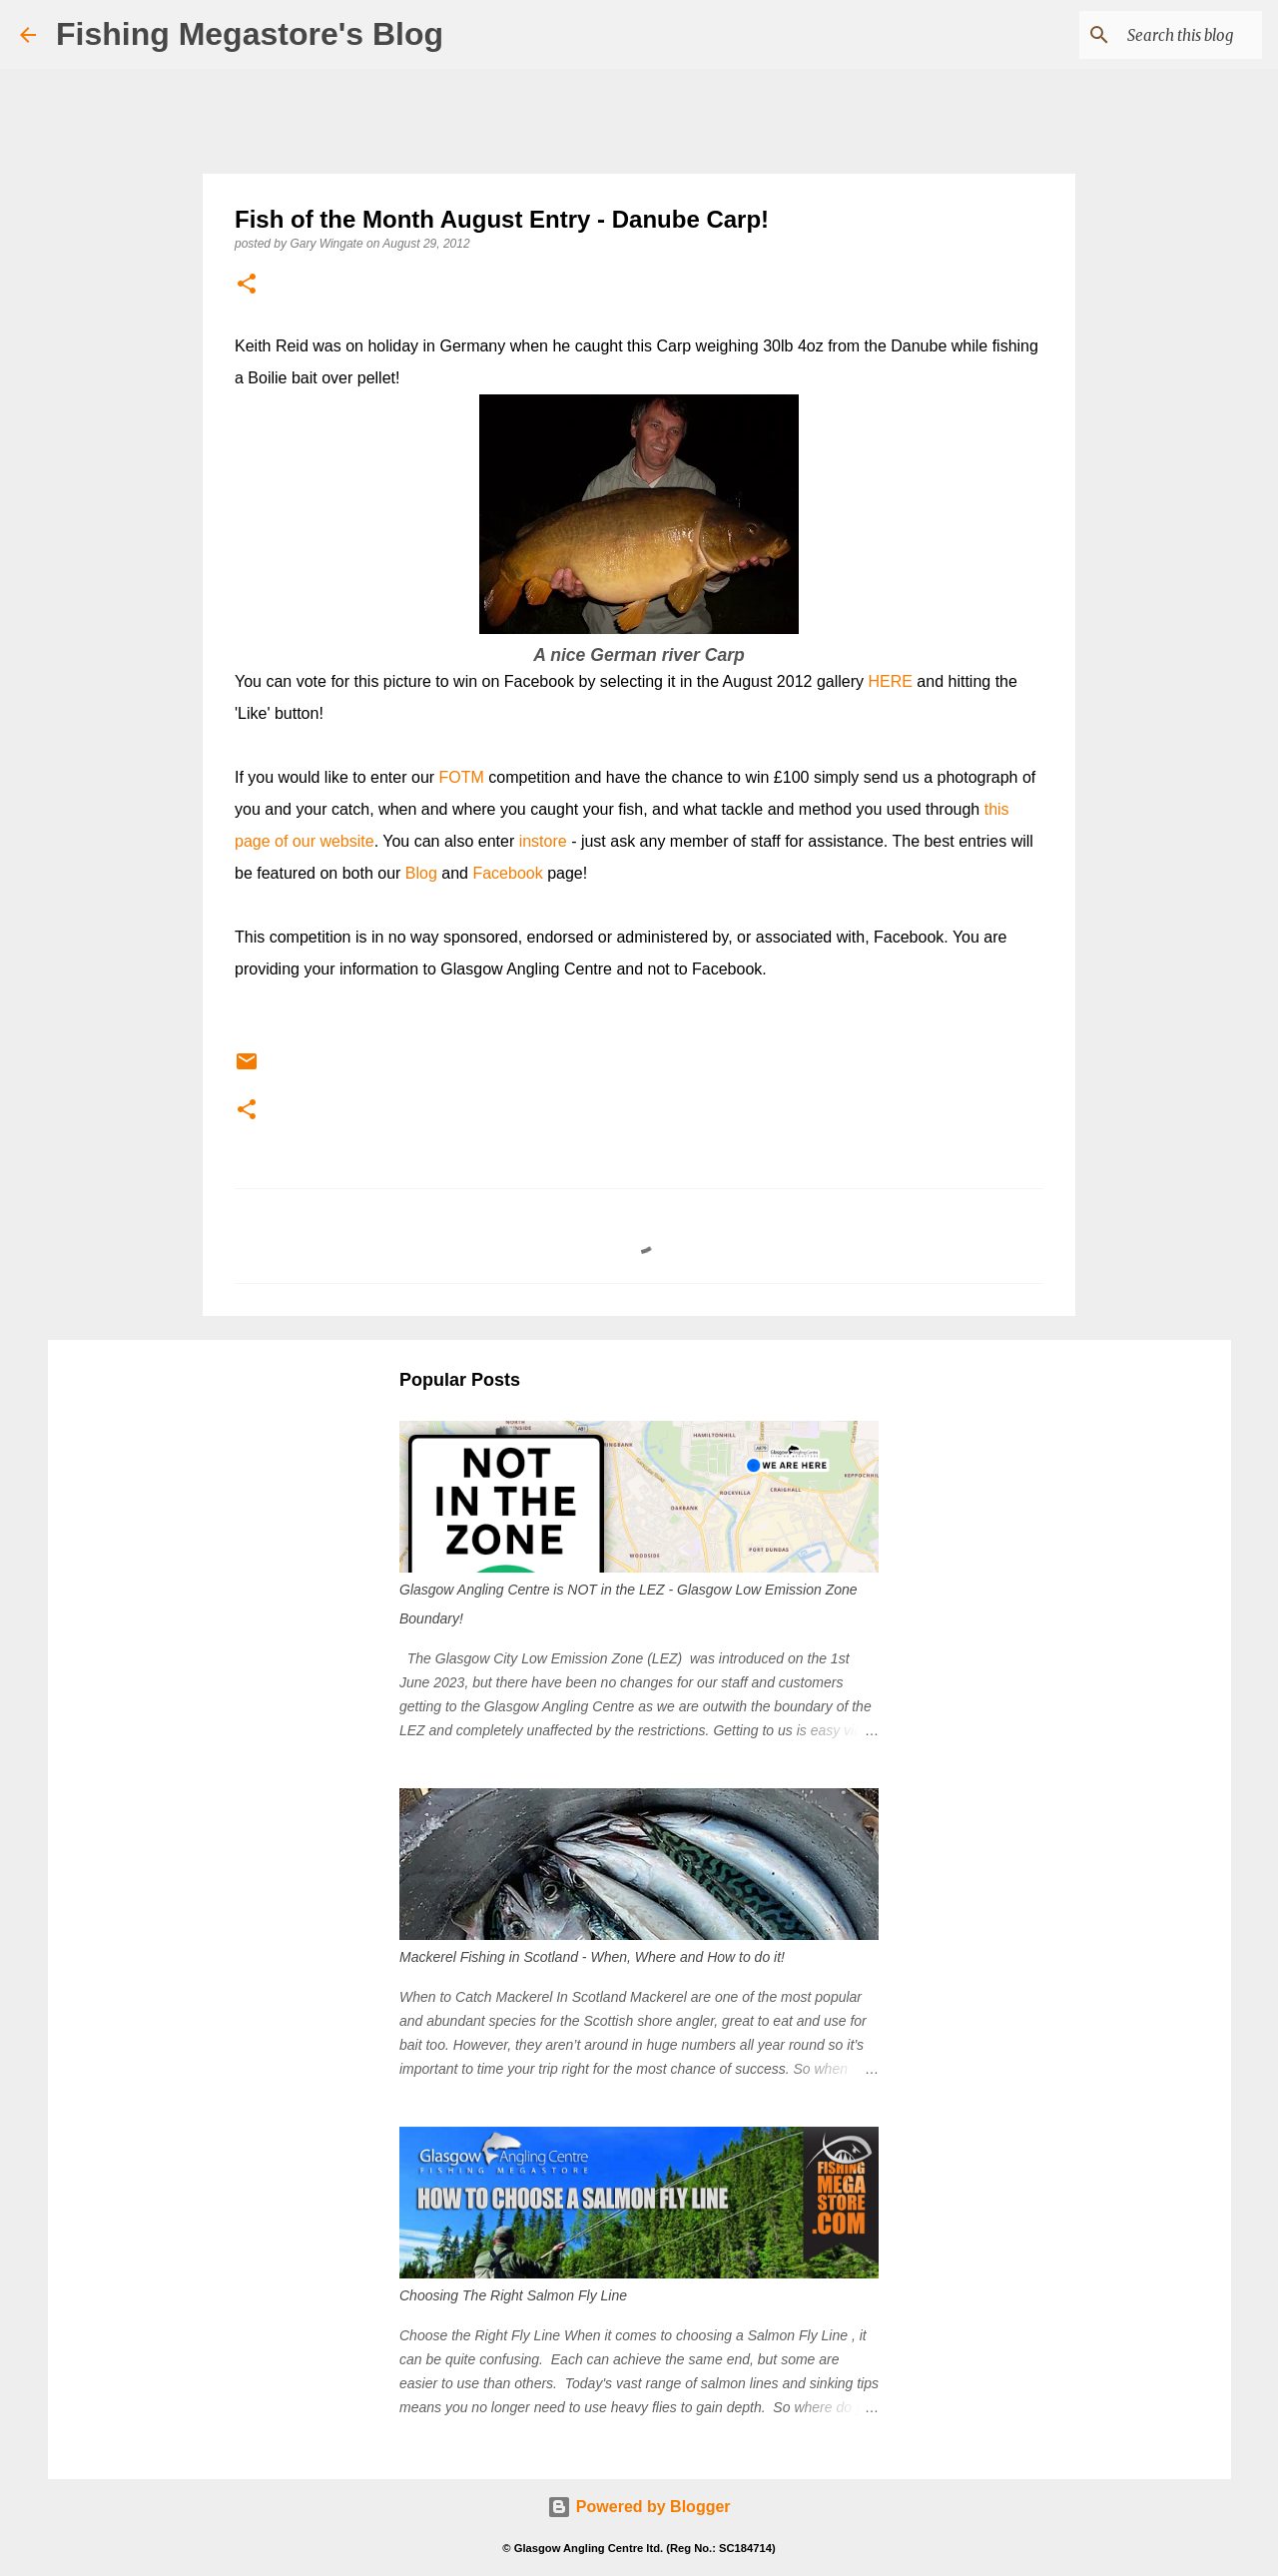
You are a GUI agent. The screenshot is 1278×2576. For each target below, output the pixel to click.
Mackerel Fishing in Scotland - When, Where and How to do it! (592, 1957)
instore (543, 841)
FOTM (461, 777)
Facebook (507, 873)
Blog (421, 873)
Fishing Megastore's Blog (249, 34)
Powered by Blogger (638, 2506)
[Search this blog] (1157, 35)
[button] (247, 285)
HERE (890, 681)
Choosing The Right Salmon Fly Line (513, 2295)
